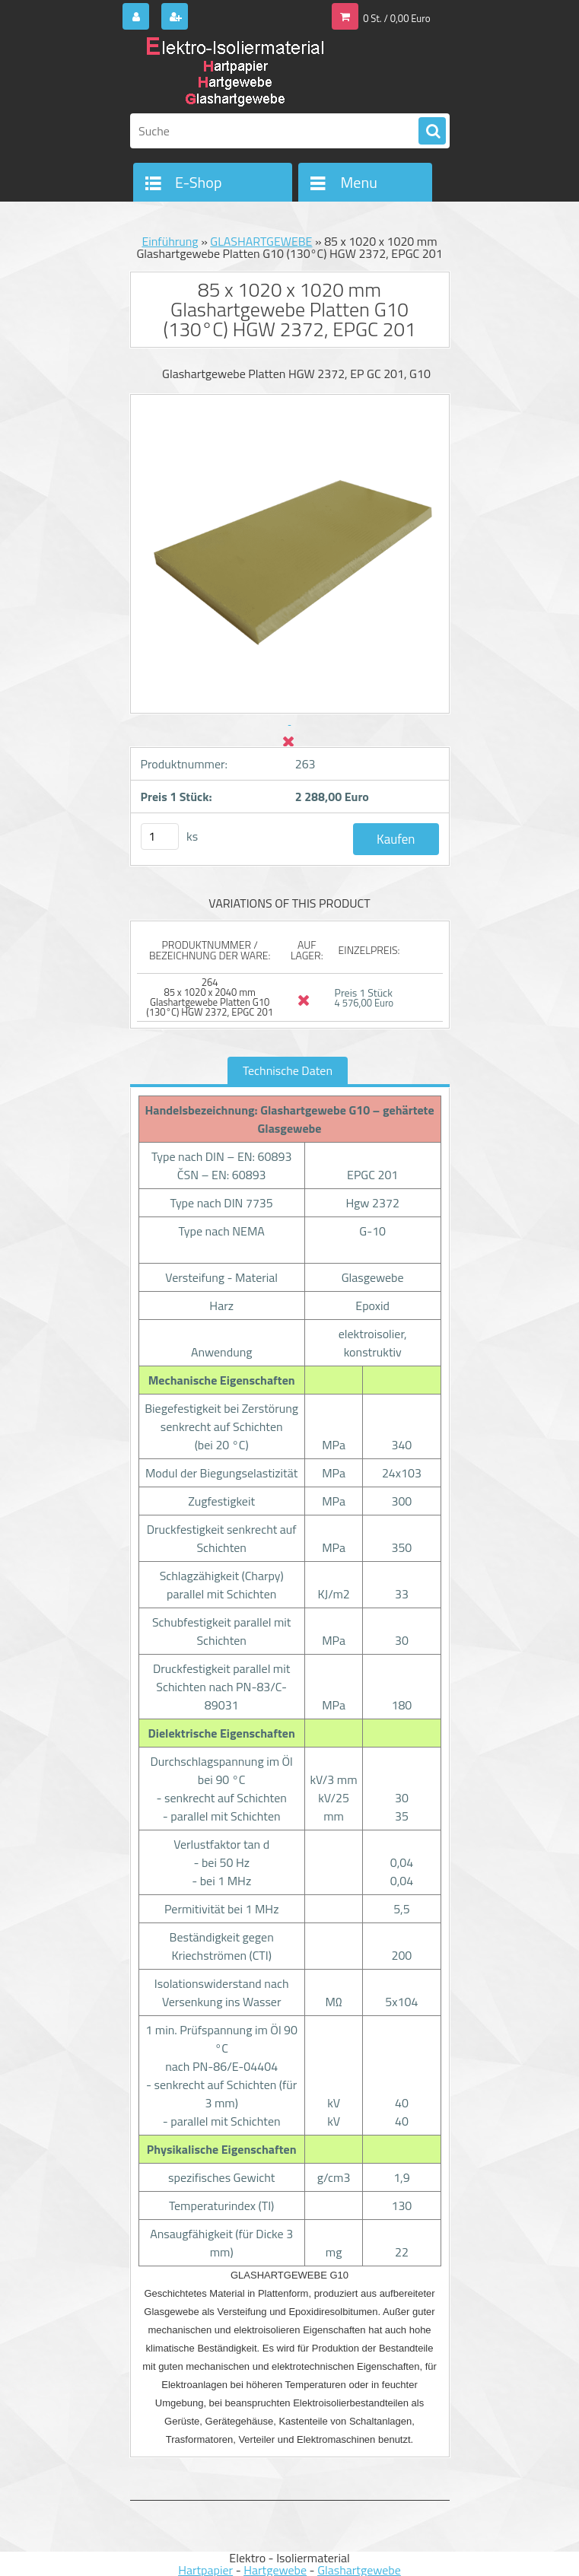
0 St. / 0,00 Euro (396, 18)
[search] (432, 131)
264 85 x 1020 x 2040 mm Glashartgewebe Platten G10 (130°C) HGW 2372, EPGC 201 (209, 997)
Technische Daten (287, 1070)
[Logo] (234, 74)
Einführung (170, 241)
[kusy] (160, 836)
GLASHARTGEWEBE (261, 241)
